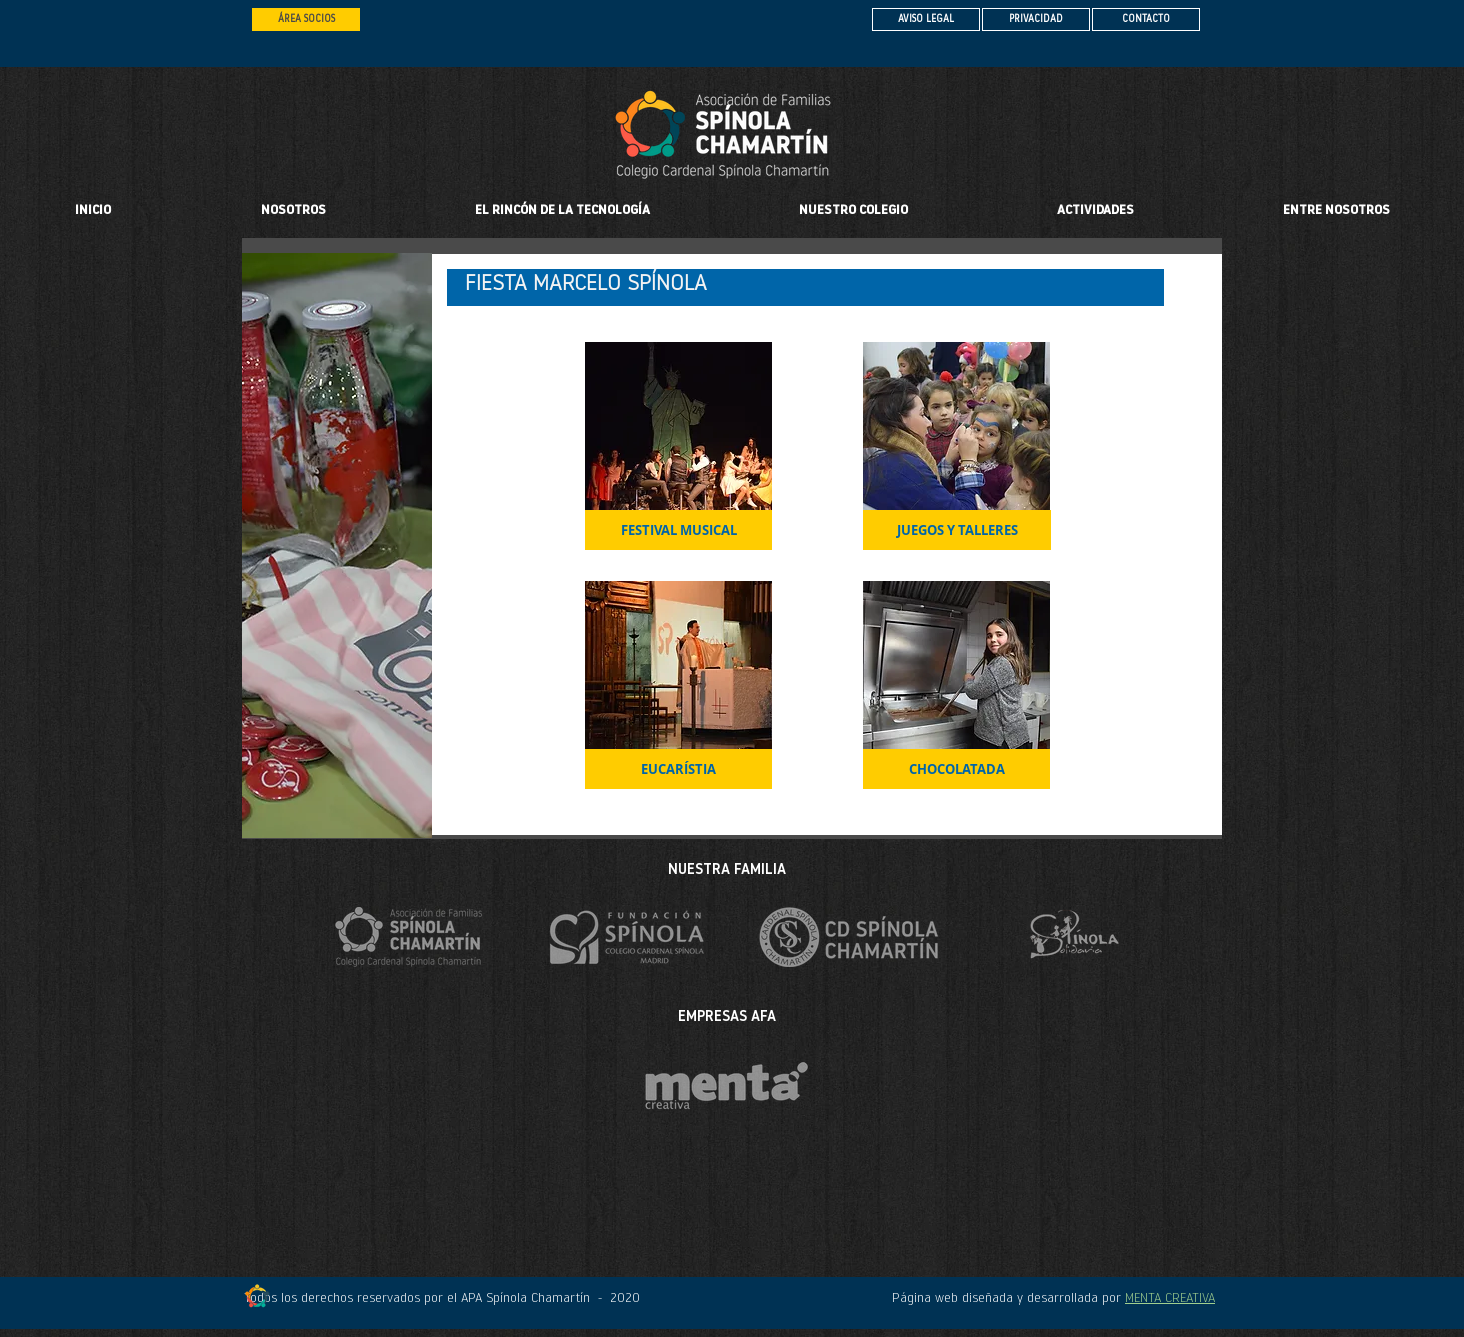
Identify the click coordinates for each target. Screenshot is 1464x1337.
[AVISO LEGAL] (926, 19)
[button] (853, 211)
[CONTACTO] (1146, 19)
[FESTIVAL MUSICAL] (678, 530)
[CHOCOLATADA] (956, 769)
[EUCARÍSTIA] (678, 769)
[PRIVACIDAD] (1036, 19)
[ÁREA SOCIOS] (306, 19)
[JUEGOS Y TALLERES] (957, 530)
